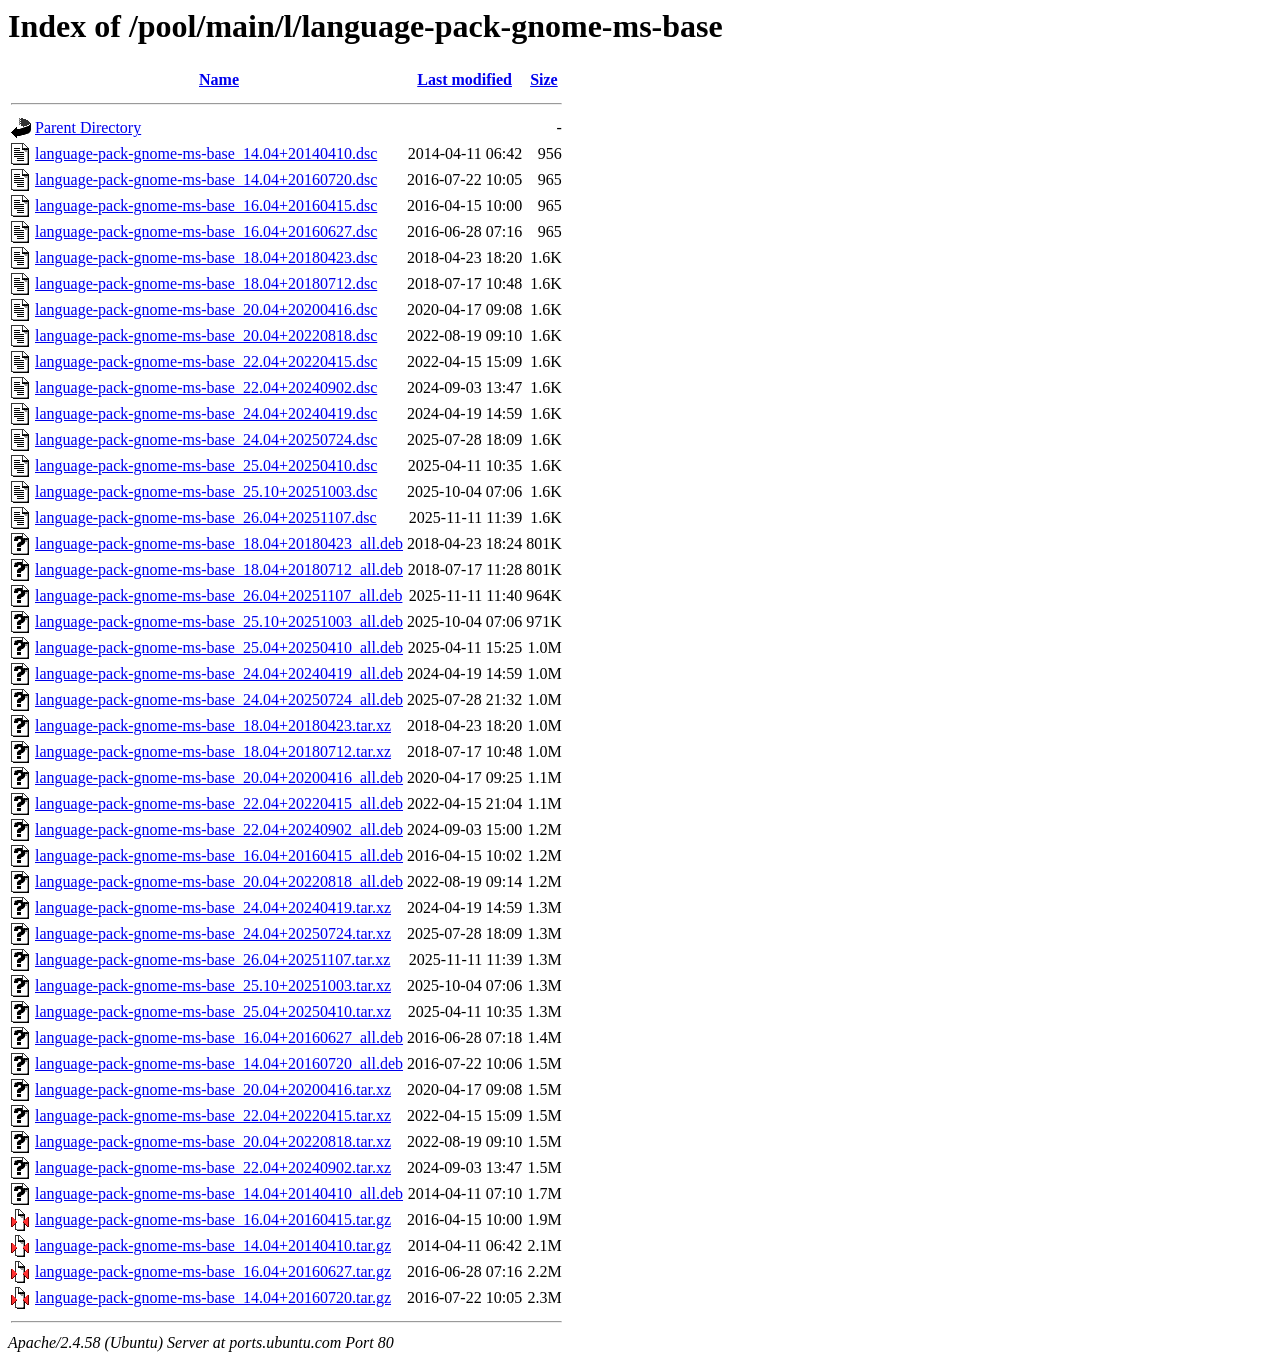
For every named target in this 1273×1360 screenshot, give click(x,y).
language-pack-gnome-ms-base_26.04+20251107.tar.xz (212, 959)
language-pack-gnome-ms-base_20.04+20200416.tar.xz (213, 1089)
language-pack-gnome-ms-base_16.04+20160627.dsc (206, 231)
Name (219, 79)
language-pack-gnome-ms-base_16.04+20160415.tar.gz (213, 1219)
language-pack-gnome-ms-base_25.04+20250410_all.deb (219, 647)
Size (544, 79)
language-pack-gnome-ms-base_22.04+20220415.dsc (206, 361)
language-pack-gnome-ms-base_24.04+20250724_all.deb (219, 699)
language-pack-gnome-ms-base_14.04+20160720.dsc (206, 179)
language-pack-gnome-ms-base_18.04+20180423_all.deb (219, 543)
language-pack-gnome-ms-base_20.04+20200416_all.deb (219, 777)
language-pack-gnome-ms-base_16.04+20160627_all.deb (219, 1037)
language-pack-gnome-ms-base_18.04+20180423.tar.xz (213, 725)
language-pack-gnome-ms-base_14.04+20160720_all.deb (219, 1063)
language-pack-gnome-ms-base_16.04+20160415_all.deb (219, 855)
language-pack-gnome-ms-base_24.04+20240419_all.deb (219, 673)
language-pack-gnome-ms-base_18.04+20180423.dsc (206, 257)
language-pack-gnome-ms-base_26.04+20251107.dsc (206, 517)
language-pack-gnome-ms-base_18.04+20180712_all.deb (219, 569)
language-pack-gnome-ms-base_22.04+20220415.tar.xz (213, 1115)
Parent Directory (88, 127)
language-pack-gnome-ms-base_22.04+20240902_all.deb (219, 829)
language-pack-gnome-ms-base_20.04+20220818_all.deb (219, 881)
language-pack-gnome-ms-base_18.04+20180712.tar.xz (213, 751)
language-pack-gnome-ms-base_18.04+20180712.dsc (206, 283)
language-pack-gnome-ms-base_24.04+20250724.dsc (206, 439)
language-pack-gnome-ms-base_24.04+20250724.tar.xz (213, 933)
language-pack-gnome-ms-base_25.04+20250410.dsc (206, 465)
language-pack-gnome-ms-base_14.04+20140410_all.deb (219, 1193)
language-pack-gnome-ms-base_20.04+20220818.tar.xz (213, 1141)
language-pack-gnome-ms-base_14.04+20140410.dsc (206, 153)
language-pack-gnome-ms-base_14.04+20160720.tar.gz (213, 1297)
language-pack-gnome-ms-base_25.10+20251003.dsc (206, 491)
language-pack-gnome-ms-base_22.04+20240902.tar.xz (213, 1167)
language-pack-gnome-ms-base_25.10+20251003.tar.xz (213, 985)
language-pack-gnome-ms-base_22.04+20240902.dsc (206, 387)
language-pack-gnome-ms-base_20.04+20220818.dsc (206, 335)
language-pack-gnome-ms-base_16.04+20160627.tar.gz (213, 1271)
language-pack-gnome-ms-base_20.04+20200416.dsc (206, 309)
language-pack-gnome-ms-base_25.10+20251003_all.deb (219, 621)
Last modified (464, 79)
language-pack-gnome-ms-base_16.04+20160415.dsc (206, 205)
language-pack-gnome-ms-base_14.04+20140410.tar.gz (213, 1245)
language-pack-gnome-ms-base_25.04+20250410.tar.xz (213, 1011)
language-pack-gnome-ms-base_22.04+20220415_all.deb (219, 803)
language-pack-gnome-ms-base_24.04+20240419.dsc (206, 413)
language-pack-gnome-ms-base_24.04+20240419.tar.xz (213, 907)
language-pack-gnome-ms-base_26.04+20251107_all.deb (218, 595)
